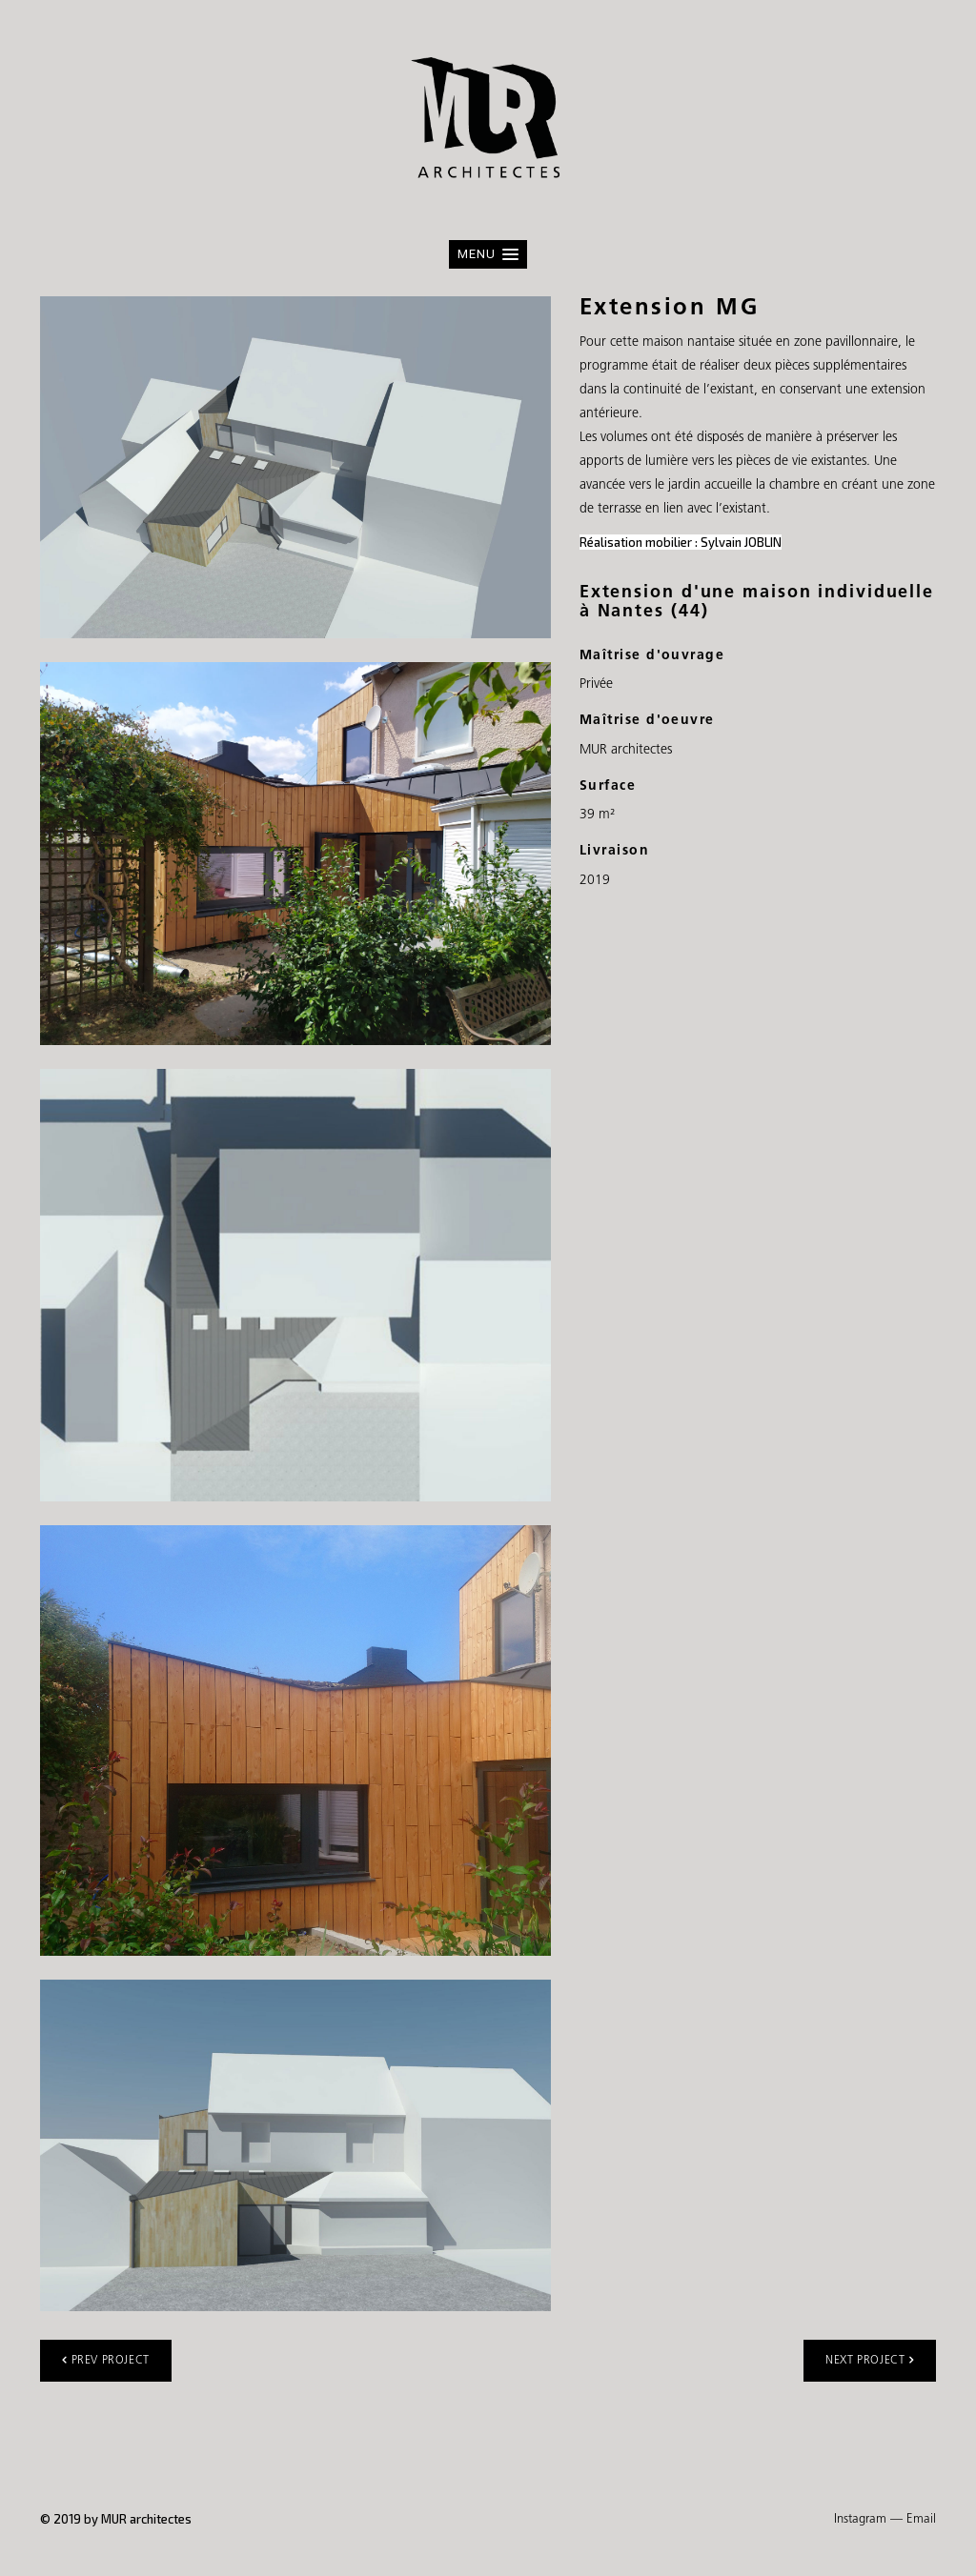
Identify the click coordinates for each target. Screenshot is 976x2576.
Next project (869, 2360)
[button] (488, 254)
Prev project (106, 2360)
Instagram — (868, 2519)
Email (921, 2519)
